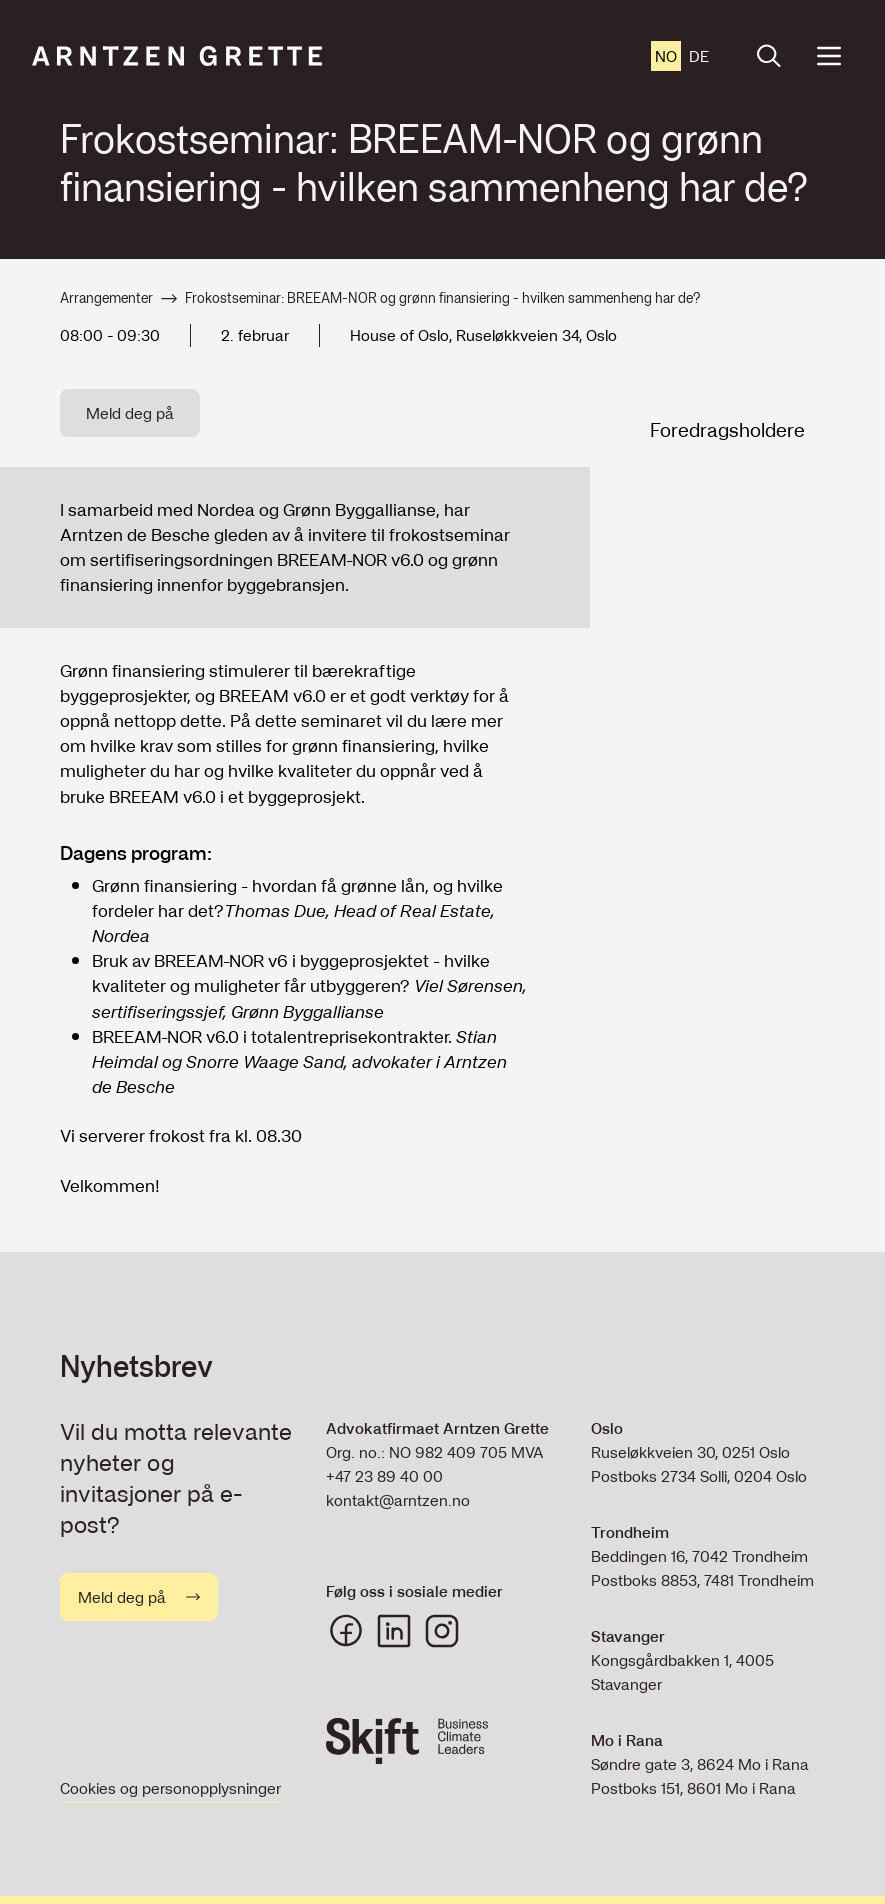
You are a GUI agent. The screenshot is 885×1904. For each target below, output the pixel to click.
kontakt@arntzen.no (398, 1500)
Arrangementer (106, 298)
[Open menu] (829, 56)
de (699, 56)
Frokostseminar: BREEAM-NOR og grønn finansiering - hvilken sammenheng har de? (442, 298)
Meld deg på (130, 413)
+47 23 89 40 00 (384, 1476)
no (666, 56)
